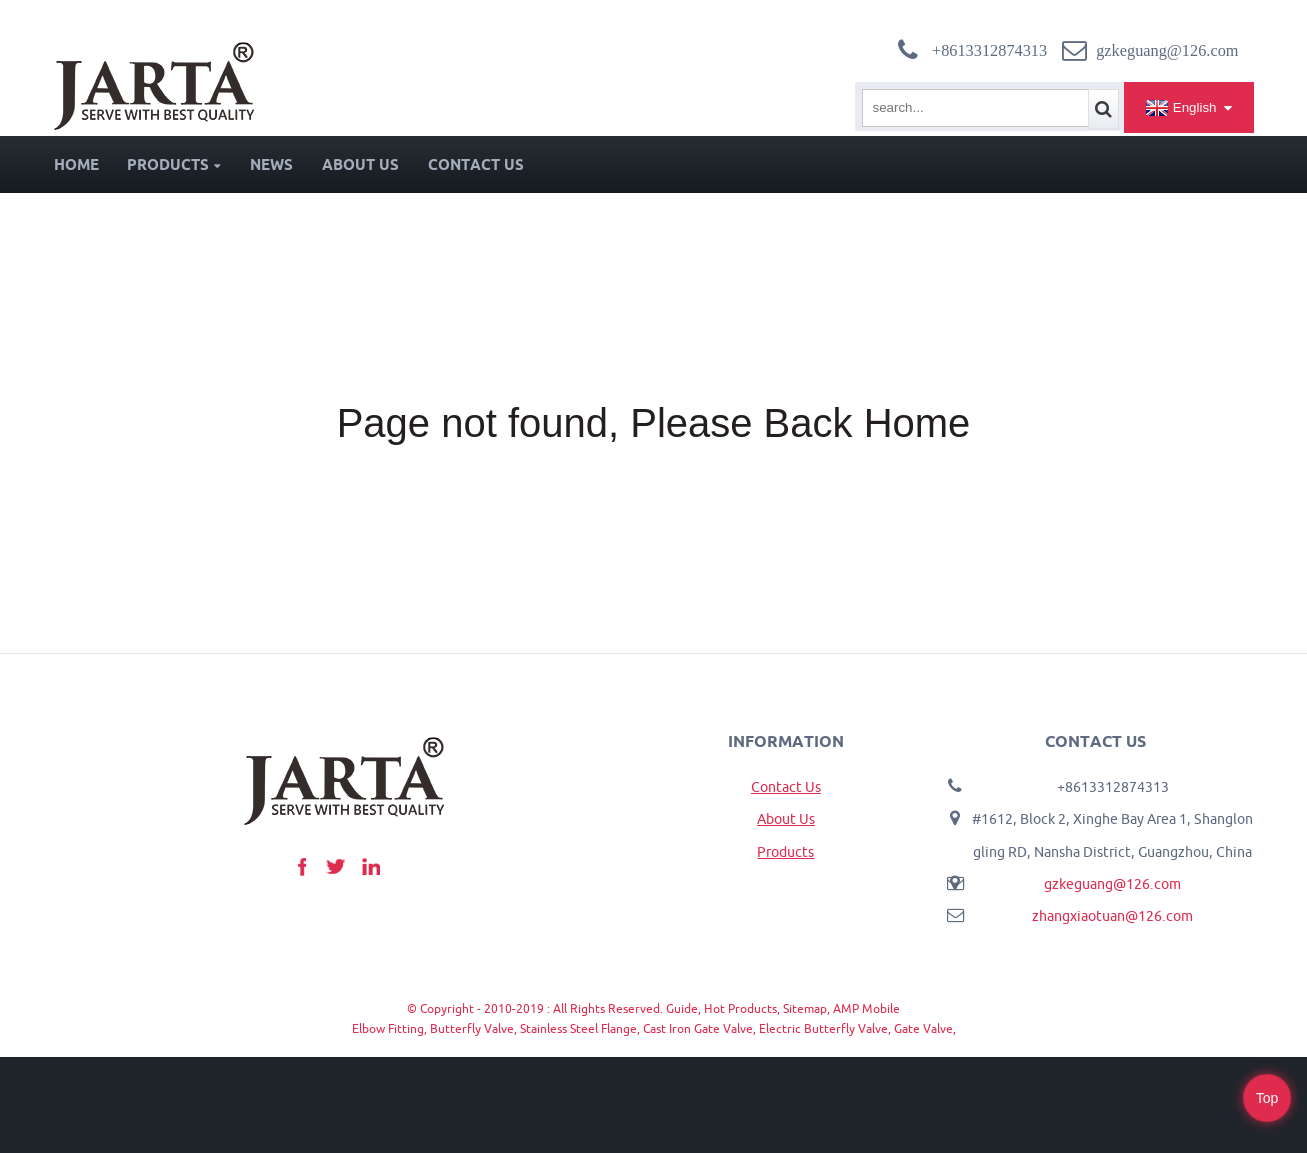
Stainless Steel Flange (578, 1028)
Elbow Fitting (388, 1028)
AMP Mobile (866, 1008)
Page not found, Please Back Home (654, 423)
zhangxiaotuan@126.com (1112, 916)
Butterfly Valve (472, 1028)
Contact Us (476, 164)
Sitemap (805, 1008)
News (271, 164)
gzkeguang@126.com (1112, 884)
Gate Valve (923, 1028)
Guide (682, 1008)
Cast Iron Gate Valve (698, 1028)
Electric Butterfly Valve (823, 1028)
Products (174, 164)
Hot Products (740, 1008)
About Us (360, 164)
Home (76, 164)
